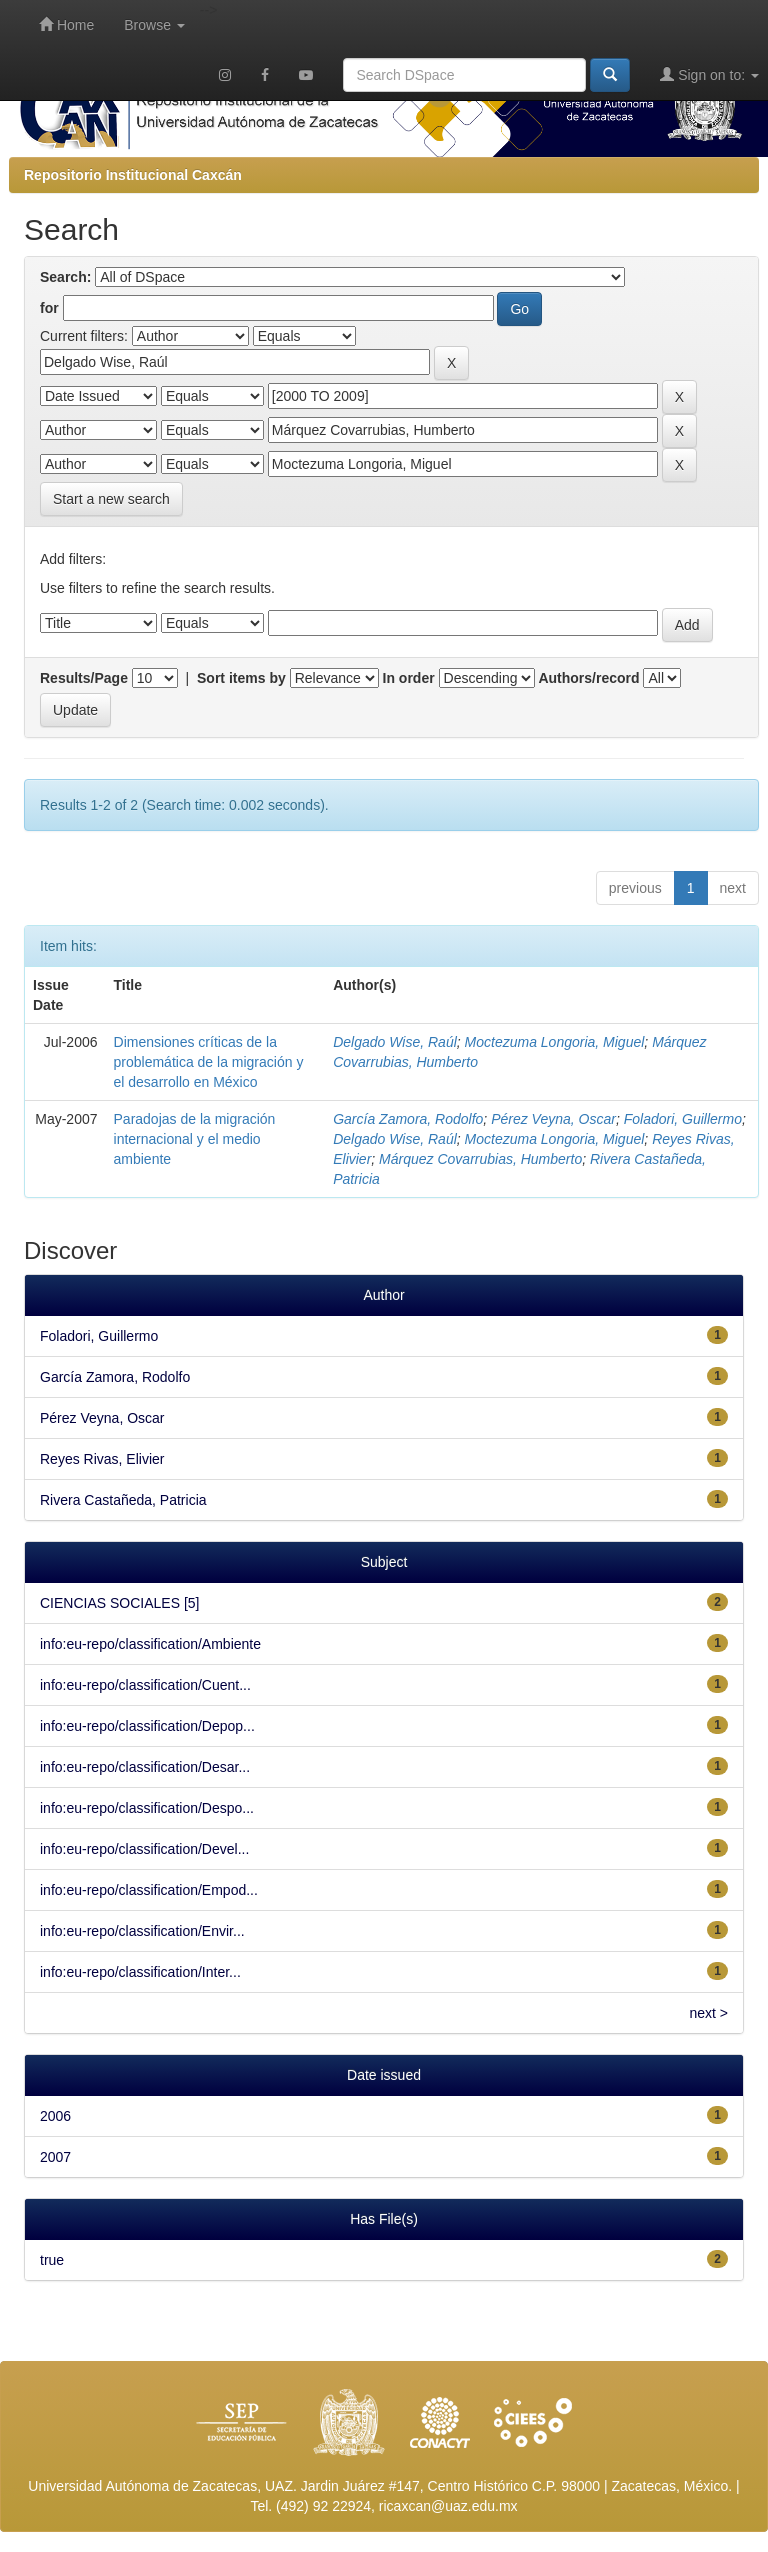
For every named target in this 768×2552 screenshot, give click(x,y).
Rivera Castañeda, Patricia (123, 1500)
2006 (55, 2116)
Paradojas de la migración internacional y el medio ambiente (195, 1139)
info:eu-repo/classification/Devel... (144, 1849)
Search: (65, 277)
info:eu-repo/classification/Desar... (145, 1767)
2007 (55, 2157)
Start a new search (111, 499)
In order (409, 678)
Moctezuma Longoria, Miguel (555, 1042)
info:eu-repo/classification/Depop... (147, 1726)
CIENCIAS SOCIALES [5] (120, 1603)
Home (66, 24)
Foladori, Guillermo (683, 1119)
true (52, 2260)
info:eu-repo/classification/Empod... (149, 1890)
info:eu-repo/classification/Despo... (147, 1808)
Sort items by (241, 678)
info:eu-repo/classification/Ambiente (150, 1644)
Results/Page (84, 678)
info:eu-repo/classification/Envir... (142, 1931)
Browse (154, 25)
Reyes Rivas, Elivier (102, 1459)
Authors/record (588, 678)
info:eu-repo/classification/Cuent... (145, 1685)
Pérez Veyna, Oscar (553, 1119)
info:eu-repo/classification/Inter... (140, 1972)
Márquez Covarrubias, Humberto (480, 1159)
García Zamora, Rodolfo (408, 1119)
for (49, 308)
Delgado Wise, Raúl (395, 1042)
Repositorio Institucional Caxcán (133, 175)
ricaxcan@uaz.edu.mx (448, 2506)
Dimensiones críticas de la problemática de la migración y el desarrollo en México (209, 1062)
